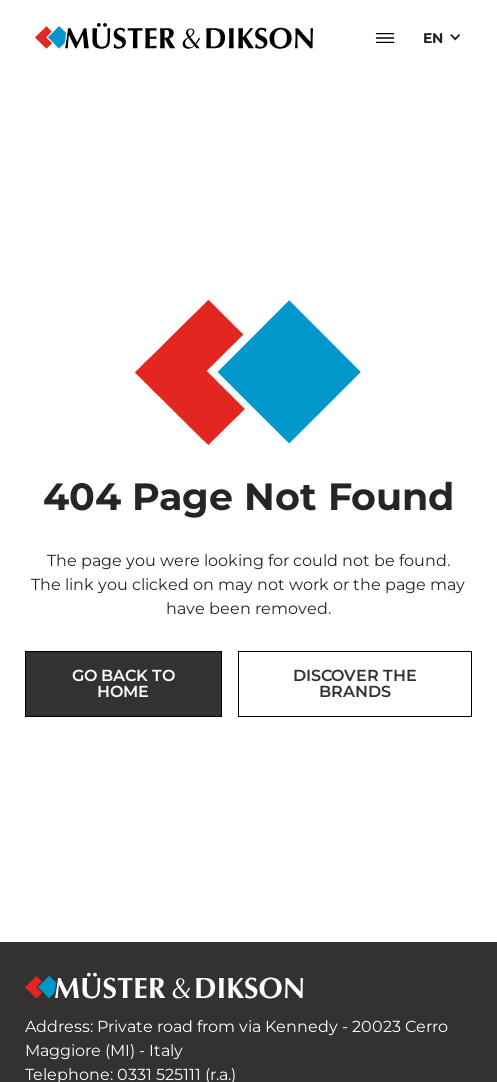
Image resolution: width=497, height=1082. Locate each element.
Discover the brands (355, 683)
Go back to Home (123, 683)
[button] (385, 38)
